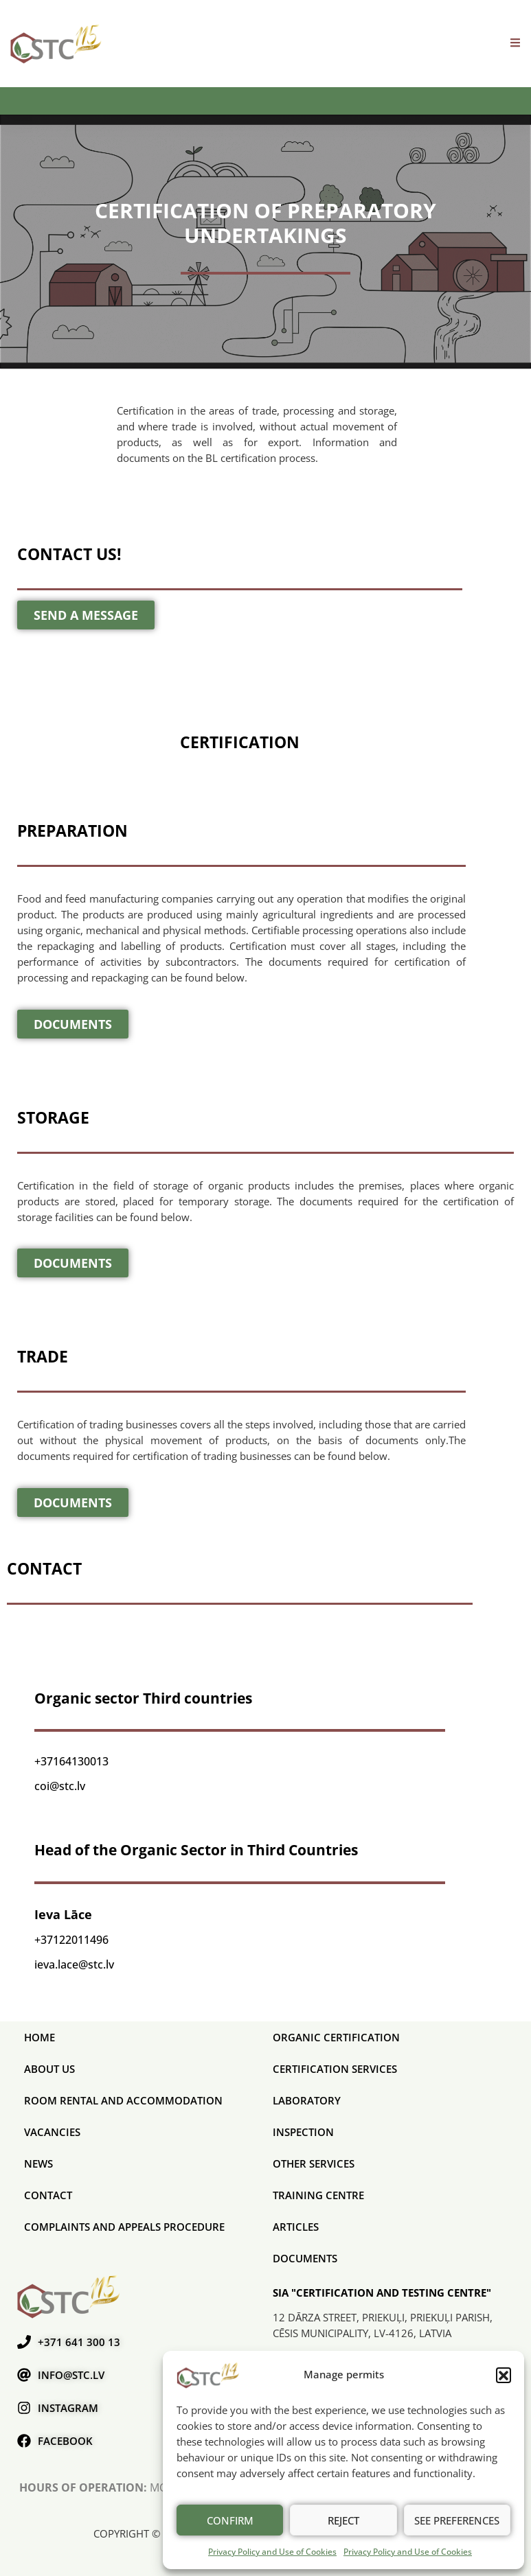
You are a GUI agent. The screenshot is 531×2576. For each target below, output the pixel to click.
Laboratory (307, 2100)
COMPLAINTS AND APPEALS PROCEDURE (124, 2226)
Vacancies (52, 2132)
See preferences (456, 2520)
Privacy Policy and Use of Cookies (272, 2551)
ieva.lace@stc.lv (74, 1964)
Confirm (230, 2520)
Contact (48, 2195)
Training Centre (318, 2195)
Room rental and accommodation (123, 2100)
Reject (343, 2520)
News (38, 2163)
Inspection (303, 2132)
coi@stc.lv (59, 1786)
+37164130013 (71, 1761)
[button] (503, 2375)
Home (39, 2037)
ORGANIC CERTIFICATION (336, 2037)
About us (49, 2069)
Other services (313, 2163)
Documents (305, 2258)
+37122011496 (71, 1939)
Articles (296, 2226)
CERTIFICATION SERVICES (335, 2069)
